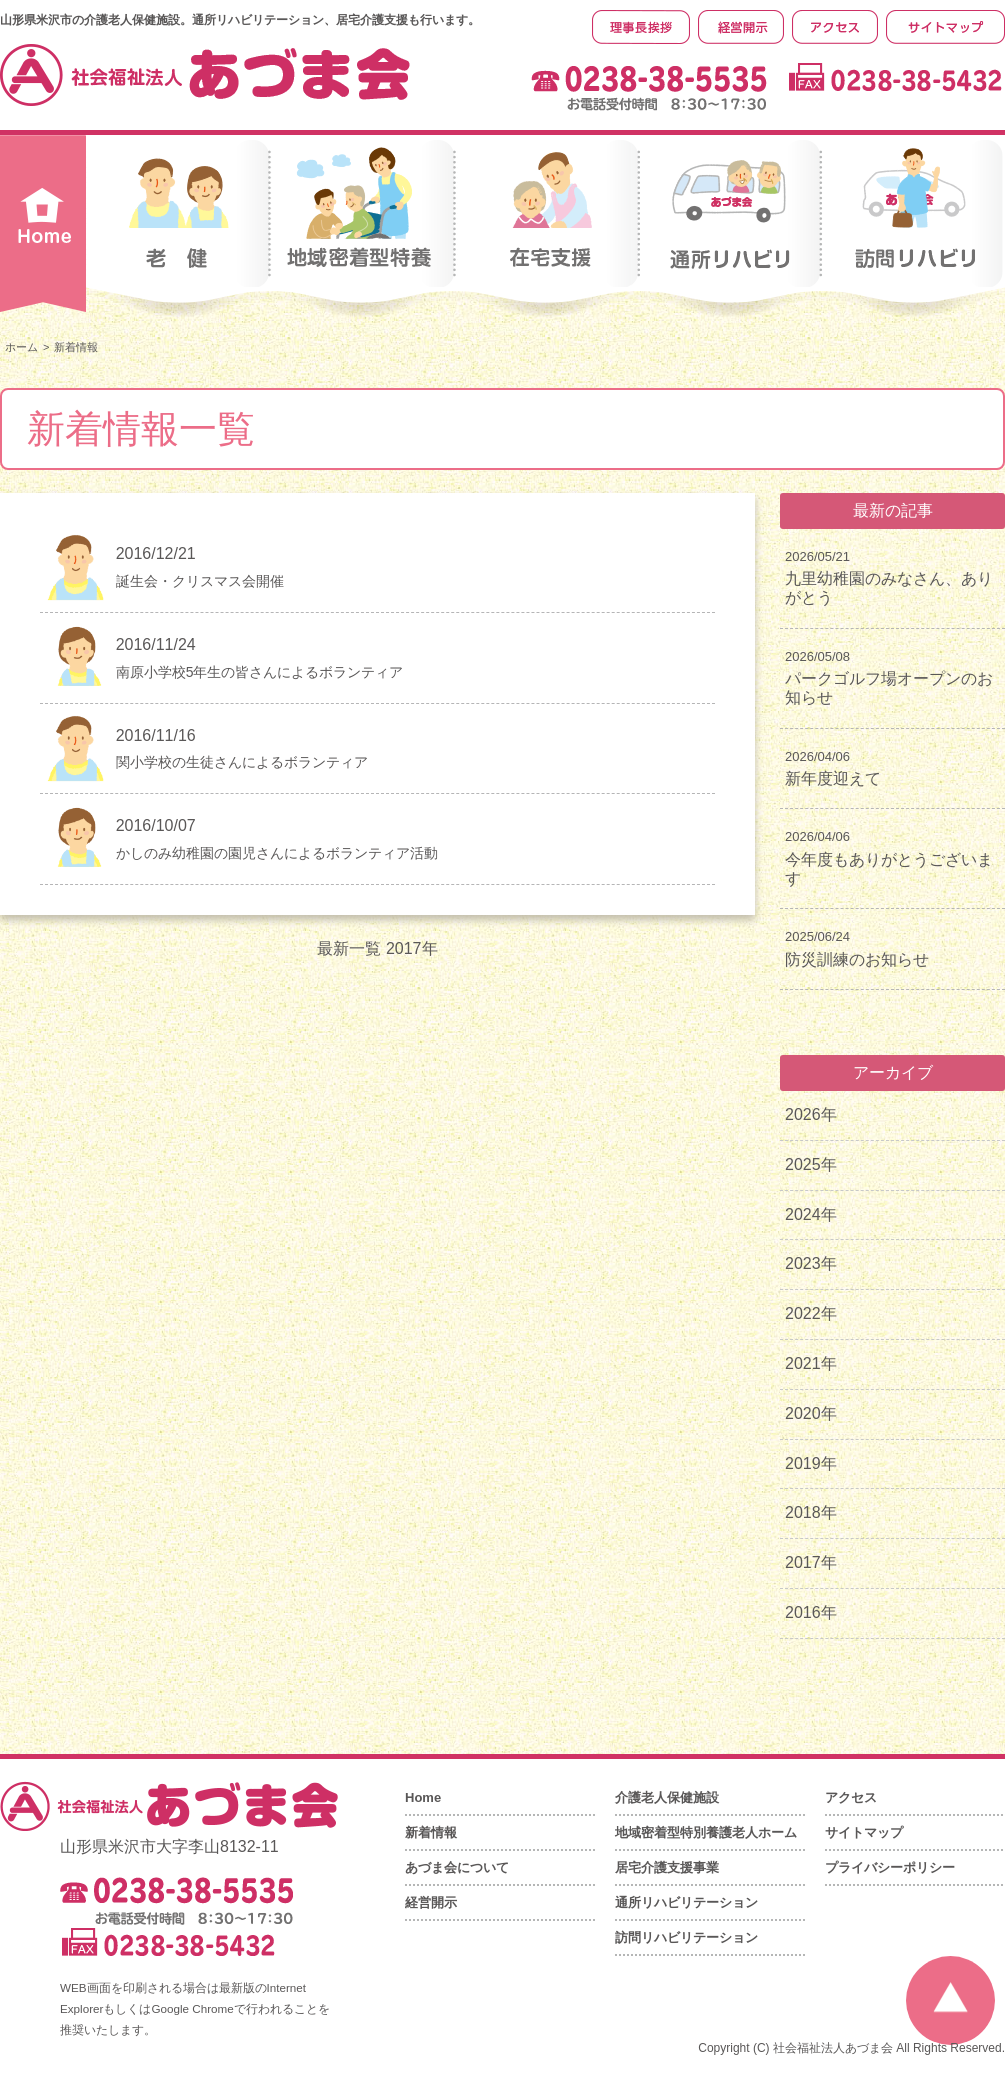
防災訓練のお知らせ (857, 959)
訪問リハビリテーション (686, 1937)
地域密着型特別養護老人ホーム (706, 1832)
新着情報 (431, 1832)
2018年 (811, 1512)
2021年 (811, 1363)
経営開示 (431, 1902)
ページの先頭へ (950, 2000)
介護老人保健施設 (667, 1797)
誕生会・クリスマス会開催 (200, 581)
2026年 (811, 1114)
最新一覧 (349, 948)
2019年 (811, 1463)
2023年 (811, 1263)
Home (423, 1797)
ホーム (21, 347)
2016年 (811, 1612)
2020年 (811, 1413)
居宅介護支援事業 (667, 1867)
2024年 (811, 1214)
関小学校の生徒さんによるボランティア (242, 762)
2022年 (811, 1313)
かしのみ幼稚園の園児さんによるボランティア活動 (277, 853)
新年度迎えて (833, 778)
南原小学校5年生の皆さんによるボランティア (260, 672)
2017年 (811, 1562)
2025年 (811, 1164)
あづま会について (457, 1867)
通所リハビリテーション (686, 1902)
